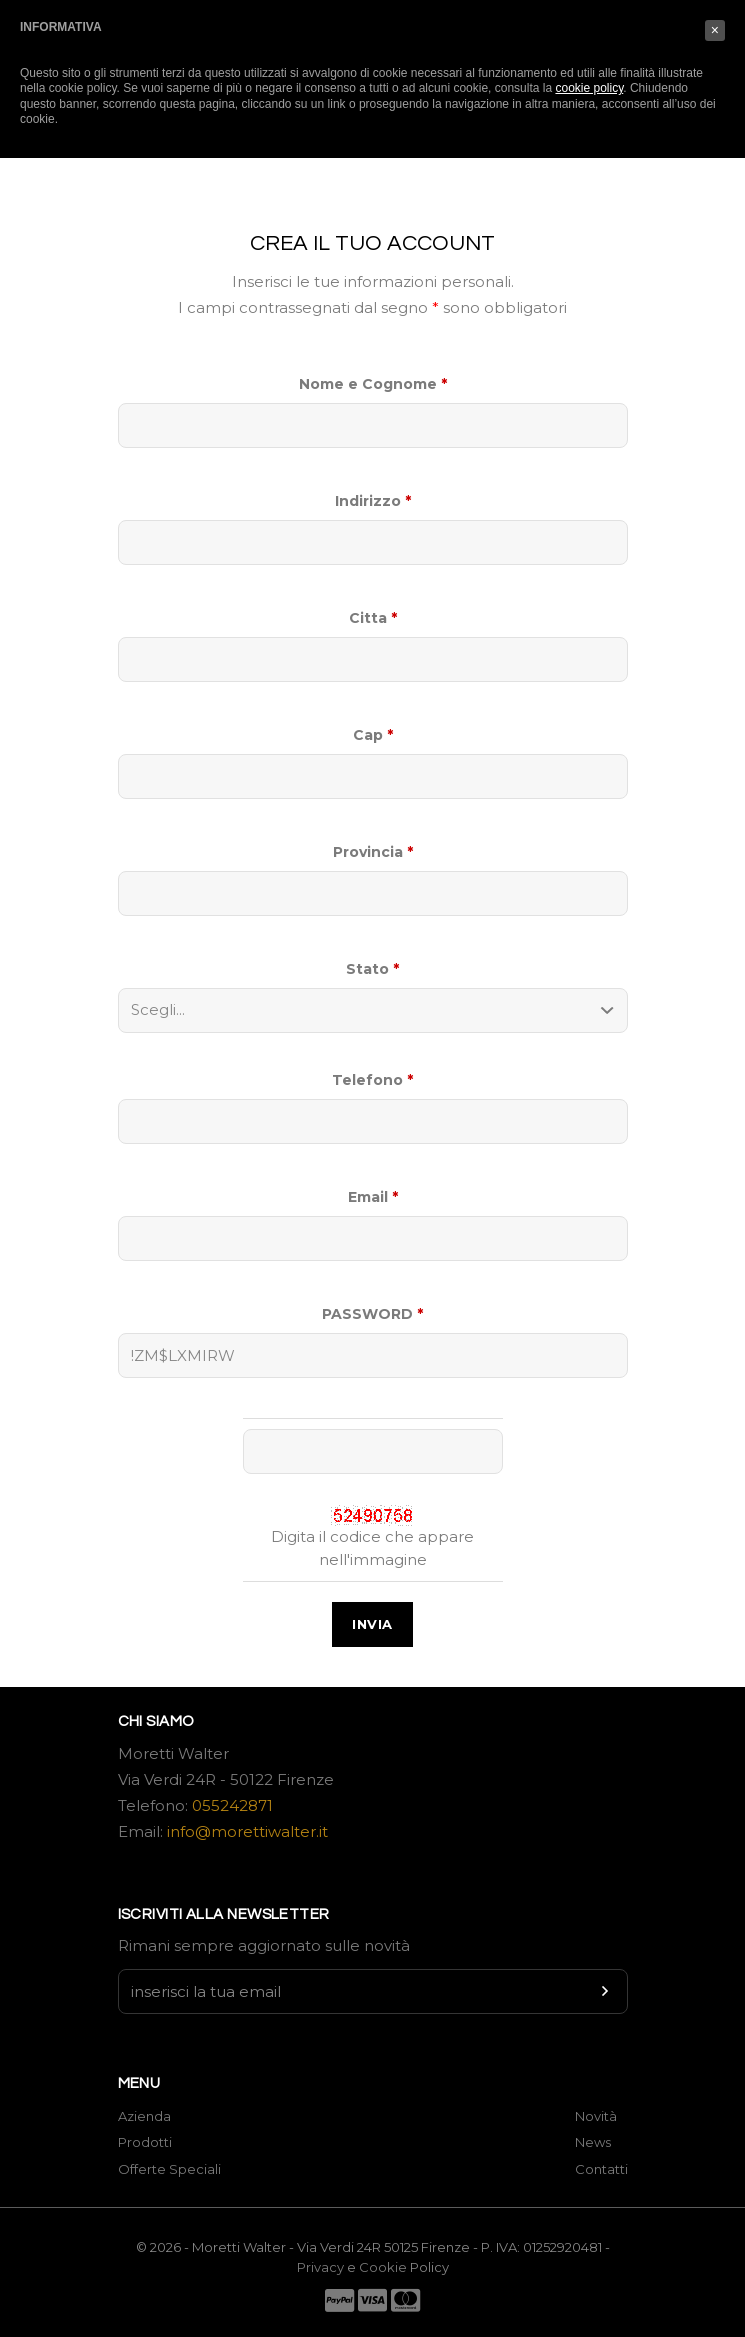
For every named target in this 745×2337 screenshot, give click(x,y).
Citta (373, 618)
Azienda (144, 2116)
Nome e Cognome (373, 384)
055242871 (232, 1805)
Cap (373, 735)
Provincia (373, 852)
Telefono (372, 1080)
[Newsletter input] (373, 1991)
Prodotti (145, 2142)
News (593, 2142)
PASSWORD (372, 1314)
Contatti (601, 2169)
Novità (596, 2116)
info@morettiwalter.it (247, 1831)
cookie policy (589, 88)
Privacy (320, 2267)
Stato (372, 969)
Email (373, 1197)
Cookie (384, 2267)
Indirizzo (373, 501)
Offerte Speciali (169, 2169)
